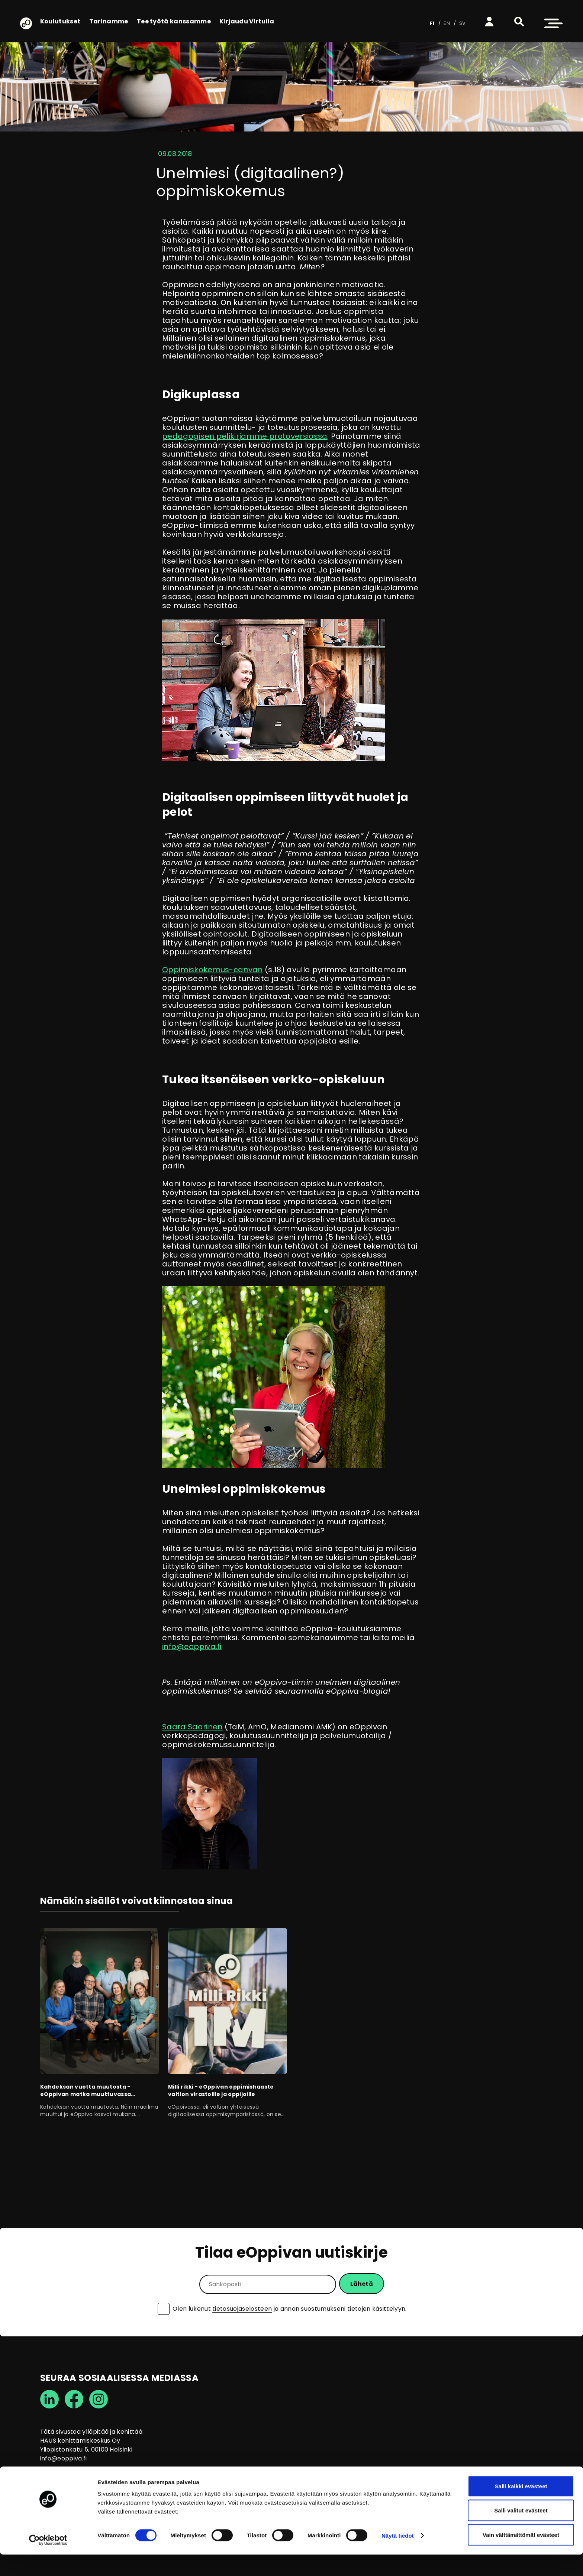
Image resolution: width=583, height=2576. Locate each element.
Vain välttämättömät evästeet (521, 2556)
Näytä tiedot (397, 2557)
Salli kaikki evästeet (521, 2507)
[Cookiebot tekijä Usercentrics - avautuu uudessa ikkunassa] (48, 2561)
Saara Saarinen (192, 1727)
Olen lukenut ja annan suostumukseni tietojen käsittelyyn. (290, 2309)
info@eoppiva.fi (192, 1646)
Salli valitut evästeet (520, 2532)
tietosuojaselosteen (242, 2308)
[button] (519, 21)
